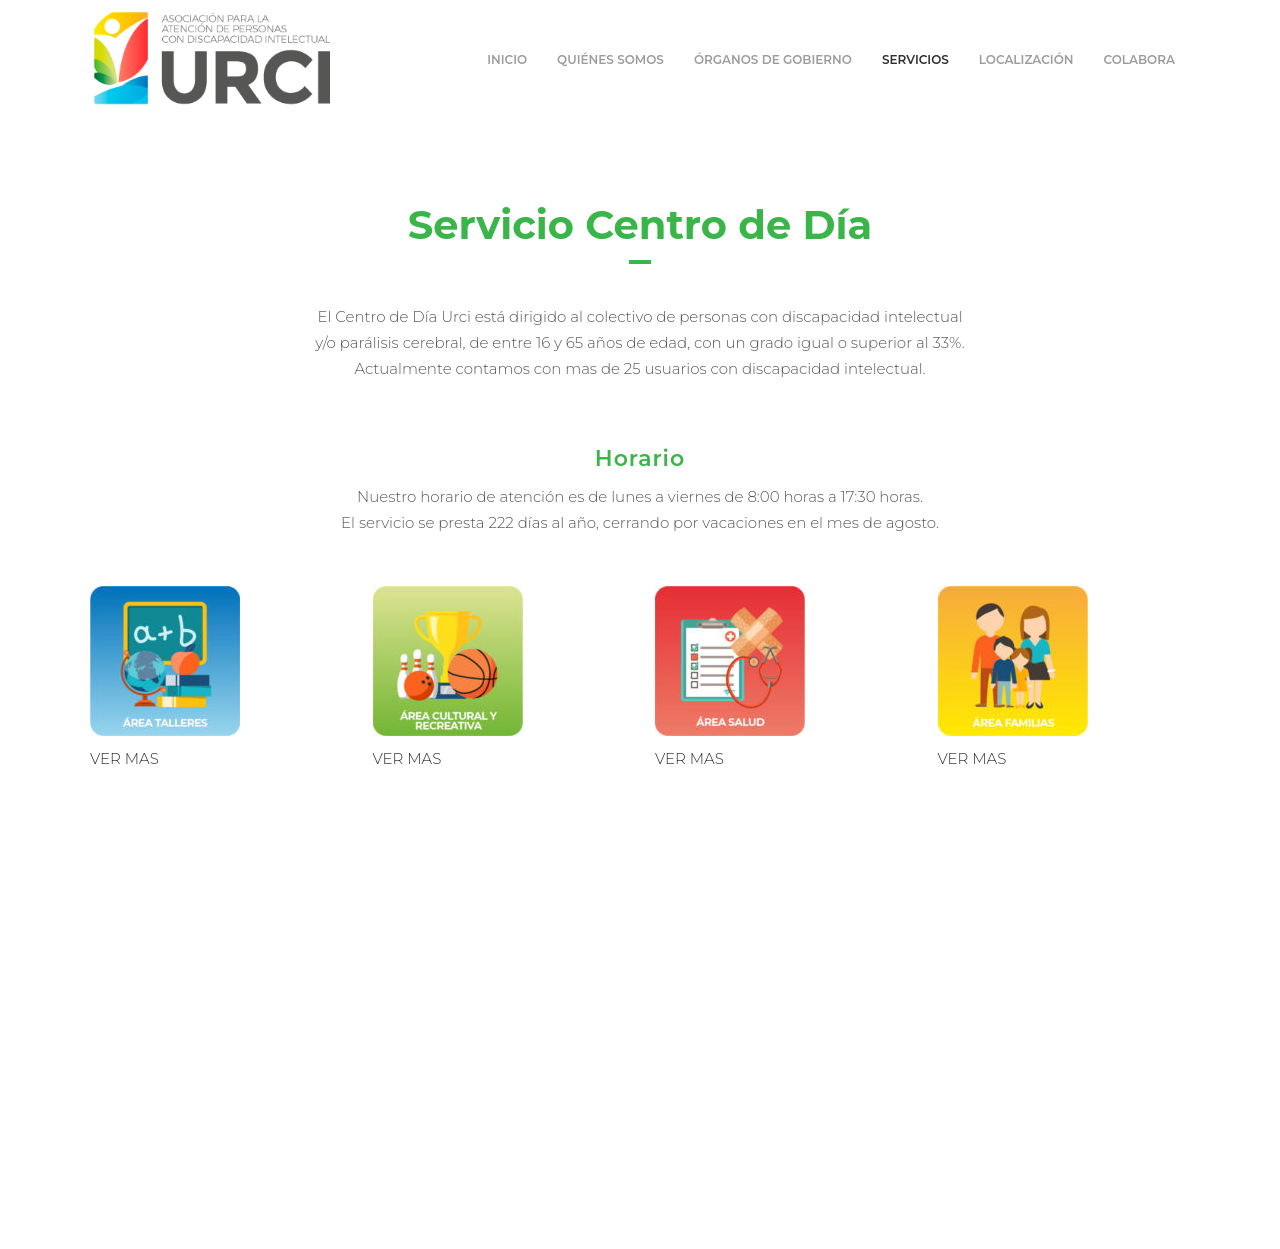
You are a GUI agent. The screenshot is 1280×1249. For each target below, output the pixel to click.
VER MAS (124, 758)
